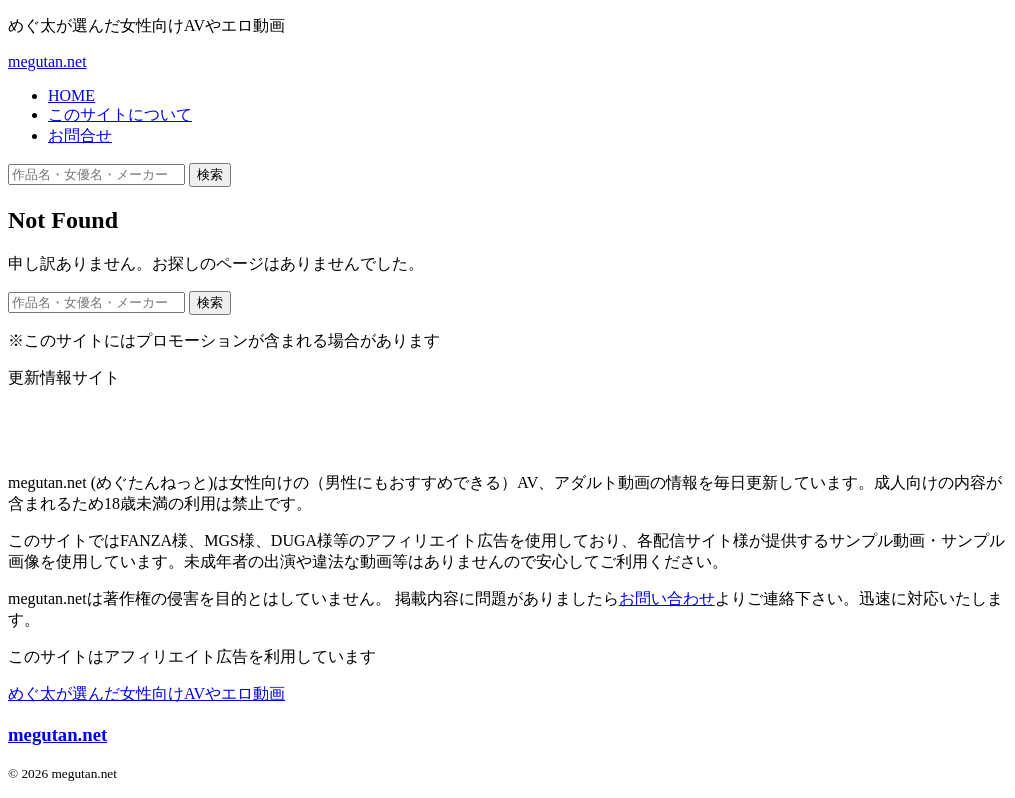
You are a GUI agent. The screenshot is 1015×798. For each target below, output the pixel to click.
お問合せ (80, 135)
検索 (210, 174)
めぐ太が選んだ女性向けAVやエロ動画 (146, 693)
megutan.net (47, 61)
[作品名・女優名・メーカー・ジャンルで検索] (96, 174)
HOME (71, 95)
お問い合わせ (667, 598)
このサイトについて (120, 114)
